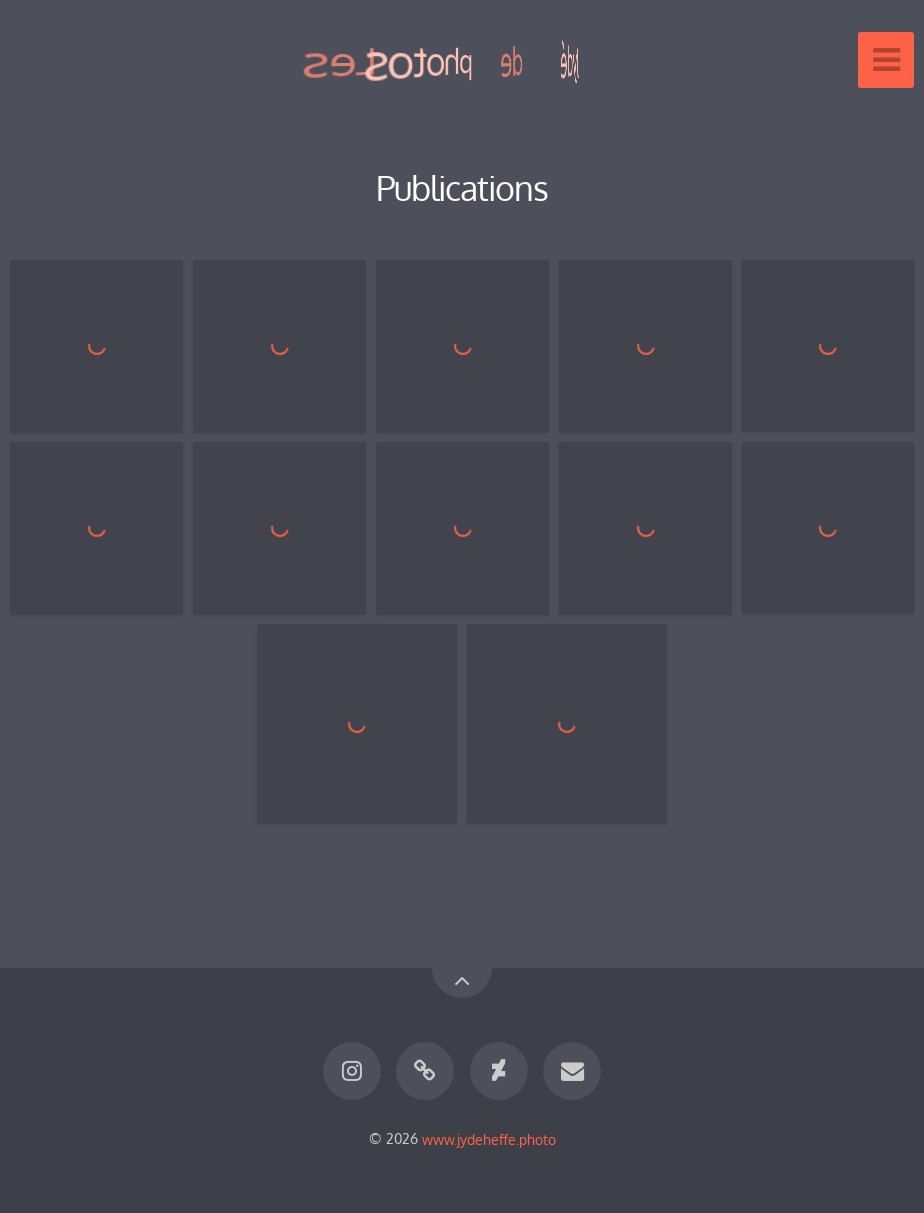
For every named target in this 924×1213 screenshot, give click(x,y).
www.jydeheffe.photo (489, 1138)
